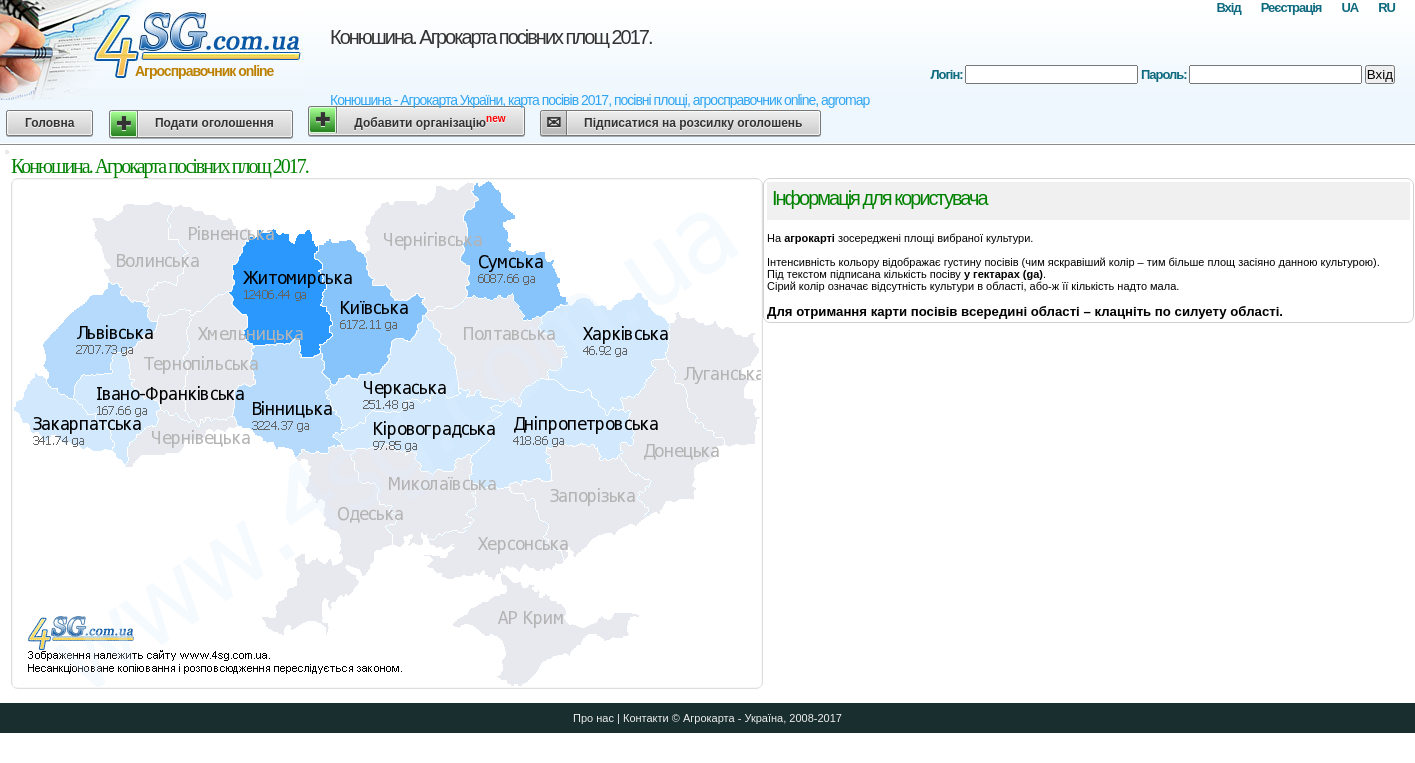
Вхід (1228, 7)
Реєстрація (1291, 7)
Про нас (593, 718)
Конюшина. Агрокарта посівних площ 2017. (491, 37)
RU (1386, 7)
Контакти (646, 718)
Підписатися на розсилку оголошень (693, 123)
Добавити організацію (429, 121)
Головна (49, 123)
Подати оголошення (214, 123)
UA (1349, 7)
